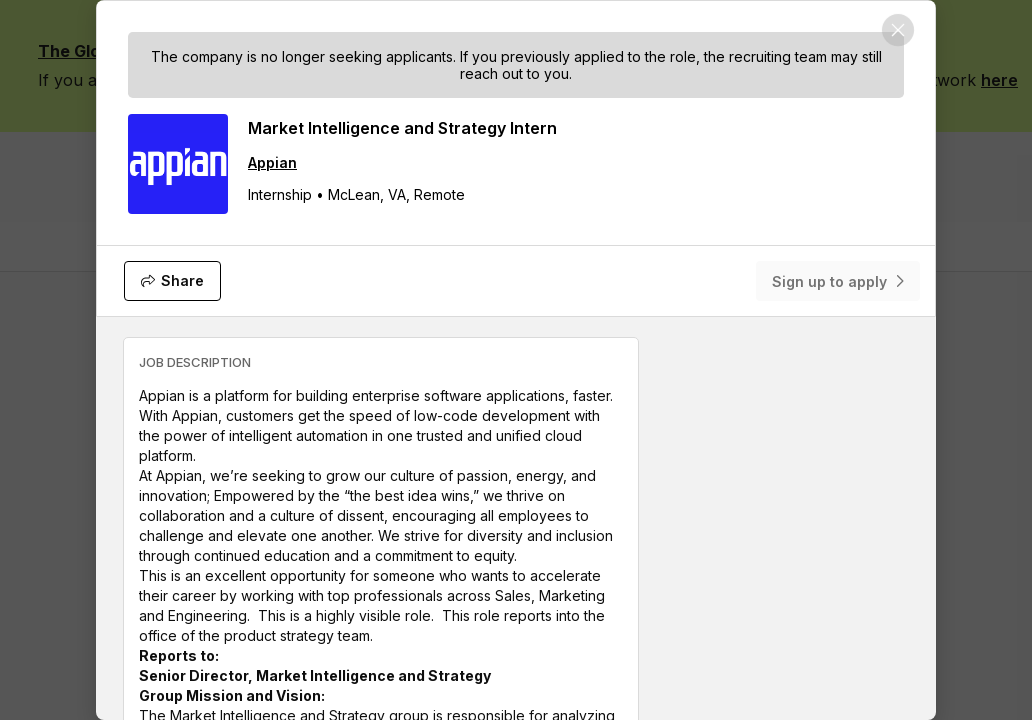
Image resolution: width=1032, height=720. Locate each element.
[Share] (172, 281)
